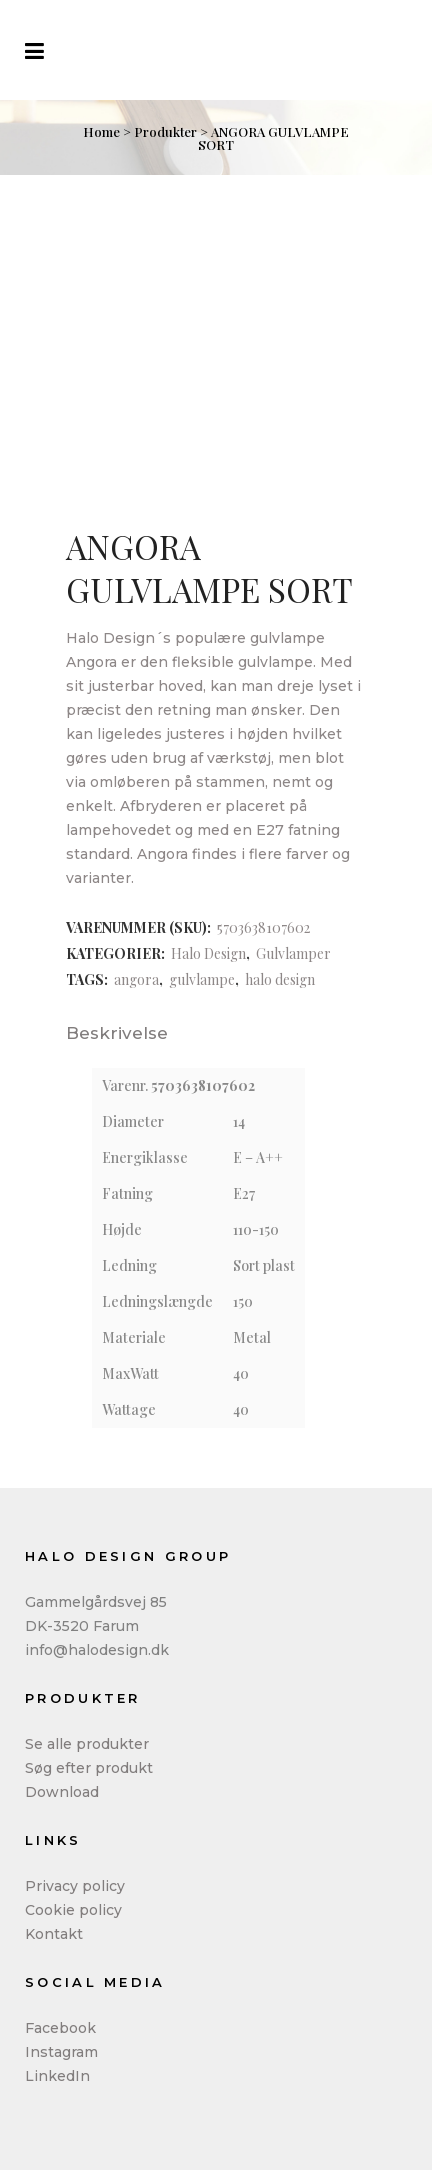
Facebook (60, 2028)
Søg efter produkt (89, 1768)
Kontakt (54, 1934)
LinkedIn (57, 2076)
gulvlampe (202, 979)
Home (101, 131)
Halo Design (208, 953)
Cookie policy (73, 1910)
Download (62, 1792)
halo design (280, 979)
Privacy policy (75, 1886)
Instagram (61, 2052)
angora (136, 979)
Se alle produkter (87, 1744)
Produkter (165, 131)
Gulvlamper (293, 953)
